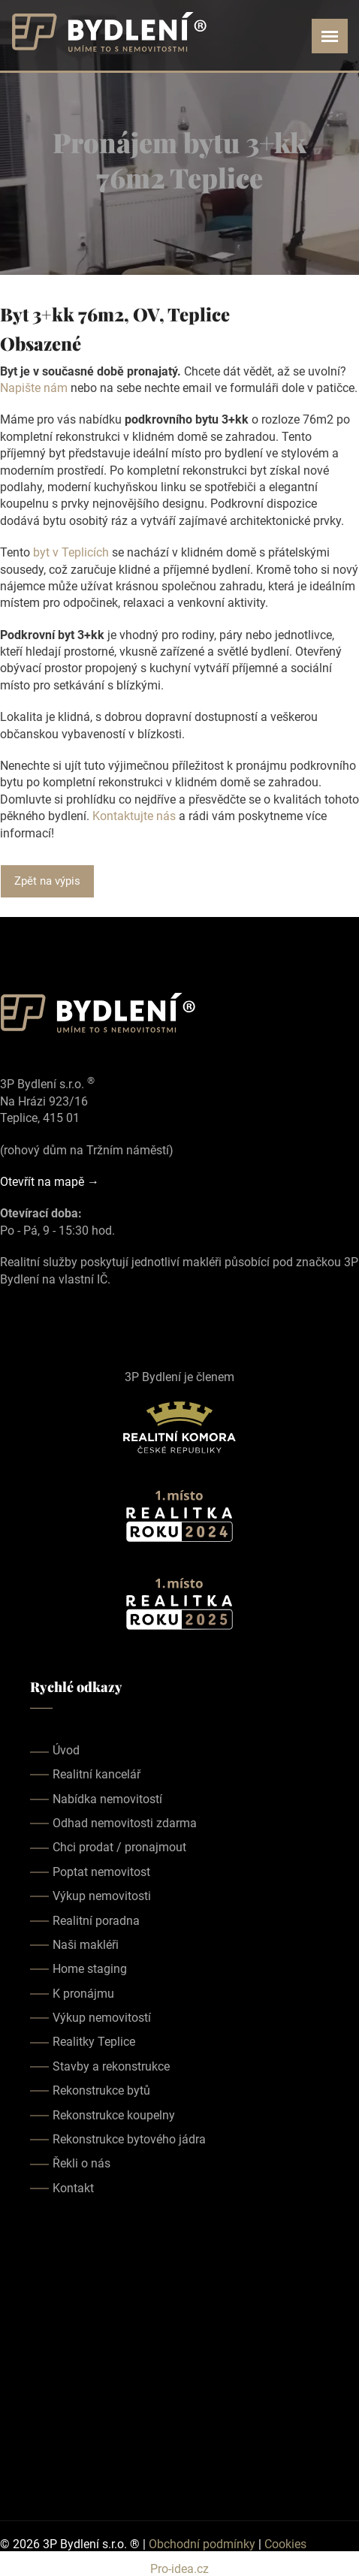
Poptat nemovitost (101, 1872)
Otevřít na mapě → (49, 1182)
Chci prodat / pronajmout (119, 1847)
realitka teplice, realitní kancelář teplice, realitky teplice (179, 2358)
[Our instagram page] (30, 1314)
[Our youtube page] (51, 1314)
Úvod (66, 1750)
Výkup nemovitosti (102, 1896)
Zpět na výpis (47, 881)
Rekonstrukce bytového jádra (129, 2139)
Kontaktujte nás (134, 816)
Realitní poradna (96, 1921)
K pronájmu (83, 1993)
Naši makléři (86, 1945)
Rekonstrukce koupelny (114, 2115)
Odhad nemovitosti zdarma (125, 1823)
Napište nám (34, 388)
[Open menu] (330, 36)
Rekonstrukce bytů (101, 2090)
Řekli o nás (81, 2163)
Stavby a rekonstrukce (111, 2066)
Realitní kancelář (96, 1774)
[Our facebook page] (9, 1314)
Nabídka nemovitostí (107, 1799)
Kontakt (73, 2188)
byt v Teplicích (71, 552)
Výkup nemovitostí (102, 2017)
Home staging (90, 1969)
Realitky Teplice (94, 2042)
